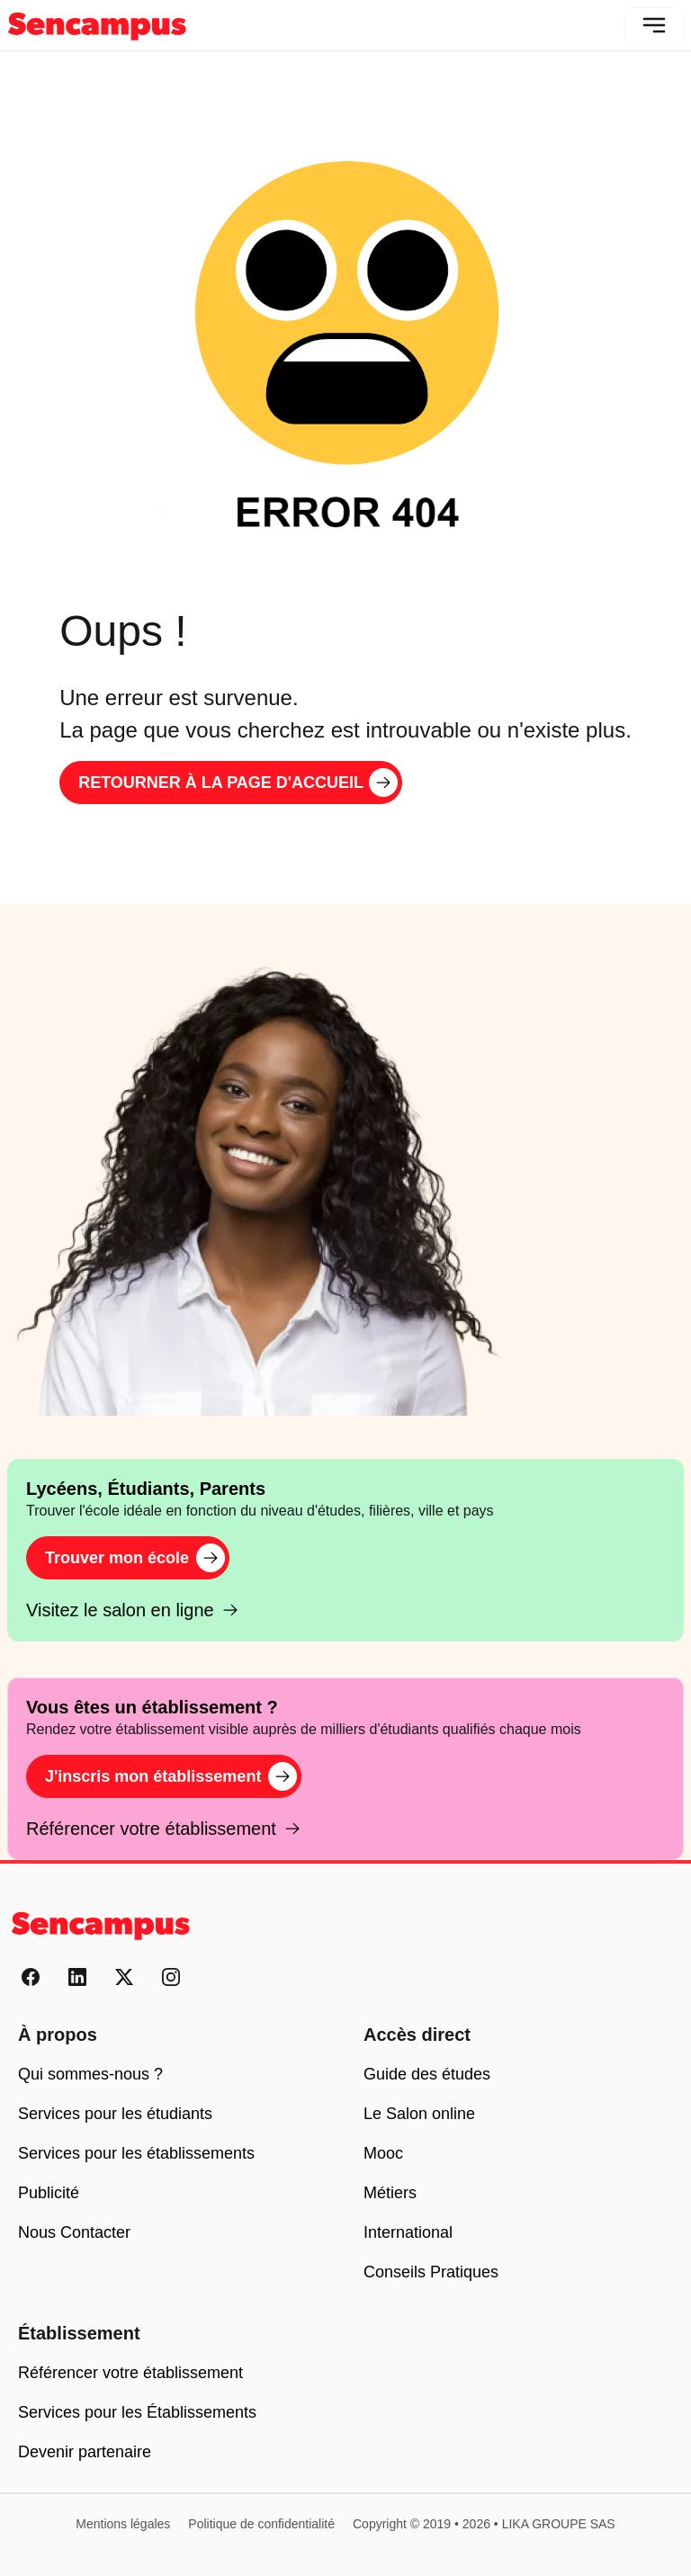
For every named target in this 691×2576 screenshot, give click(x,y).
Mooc (383, 2153)
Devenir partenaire (84, 2452)
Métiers (390, 2193)
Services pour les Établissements (137, 2412)
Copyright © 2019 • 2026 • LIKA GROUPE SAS (484, 2524)
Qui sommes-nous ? (90, 2074)
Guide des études (426, 2074)
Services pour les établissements (136, 2153)
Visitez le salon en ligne (132, 1610)
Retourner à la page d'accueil (238, 782)
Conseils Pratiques (430, 2272)
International (408, 2232)
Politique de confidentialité (261, 2524)
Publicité (48, 2193)
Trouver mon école (135, 1557)
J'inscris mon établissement (171, 1776)
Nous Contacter (74, 2232)
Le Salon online (419, 2114)
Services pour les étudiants (115, 2114)
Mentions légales (123, 2524)
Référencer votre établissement (163, 1828)
